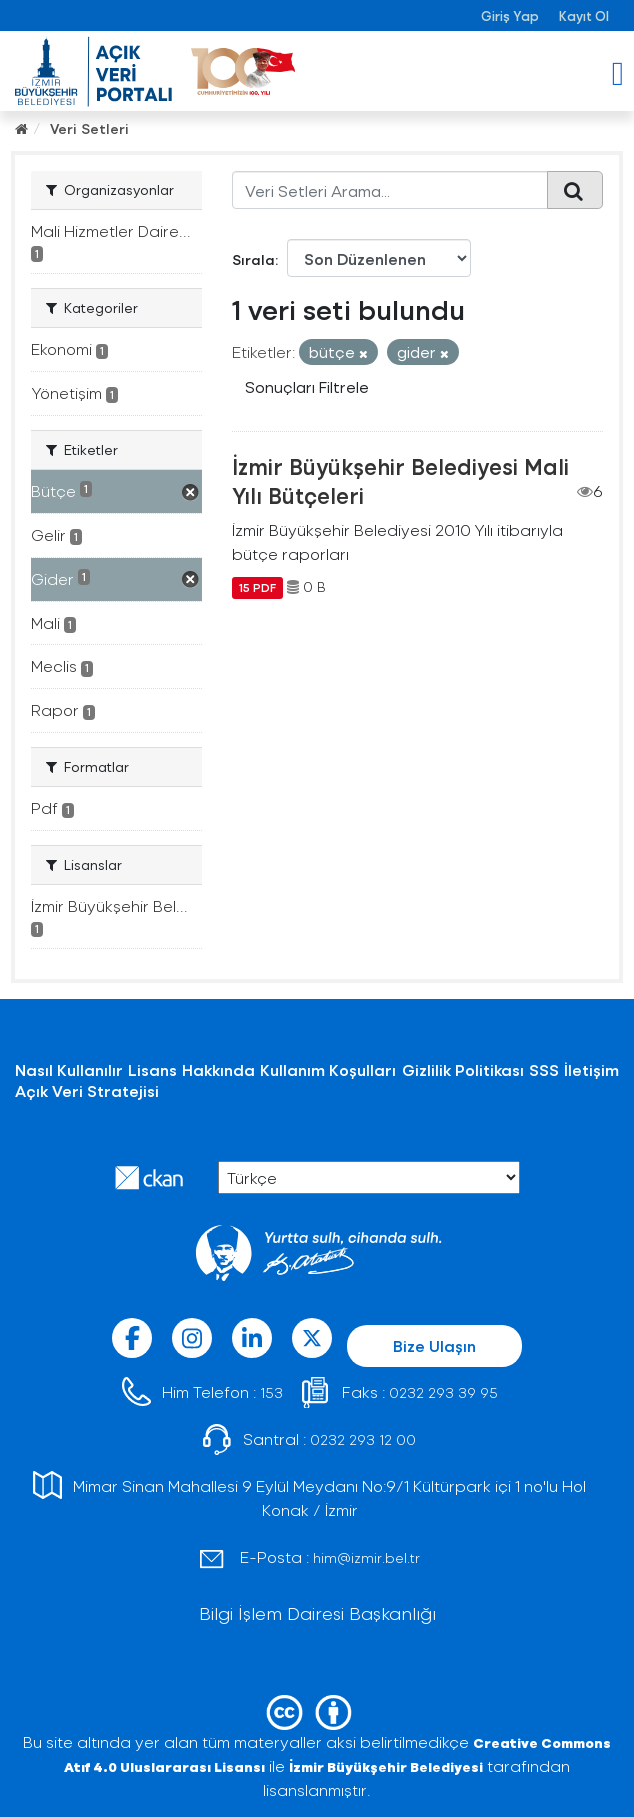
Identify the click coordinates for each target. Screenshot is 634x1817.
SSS (544, 1069)
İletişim (591, 1069)
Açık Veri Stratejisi (87, 1090)
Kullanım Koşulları (328, 1069)
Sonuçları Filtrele (307, 386)
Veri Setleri (89, 128)
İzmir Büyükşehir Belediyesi (386, 1766)
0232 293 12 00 (363, 1439)
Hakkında (218, 1069)
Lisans (152, 1069)
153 (271, 1392)
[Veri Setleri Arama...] (390, 190)
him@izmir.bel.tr (366, 1557)
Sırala (253, 259)
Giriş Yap (510, 15)
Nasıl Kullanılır (69, 1069)
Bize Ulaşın (434, 1345)
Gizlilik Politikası (463, 1069)
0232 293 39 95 (443, 1392)
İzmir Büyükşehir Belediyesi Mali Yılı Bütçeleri (400, 480)
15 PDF (257, 587)
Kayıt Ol (584, 15)
